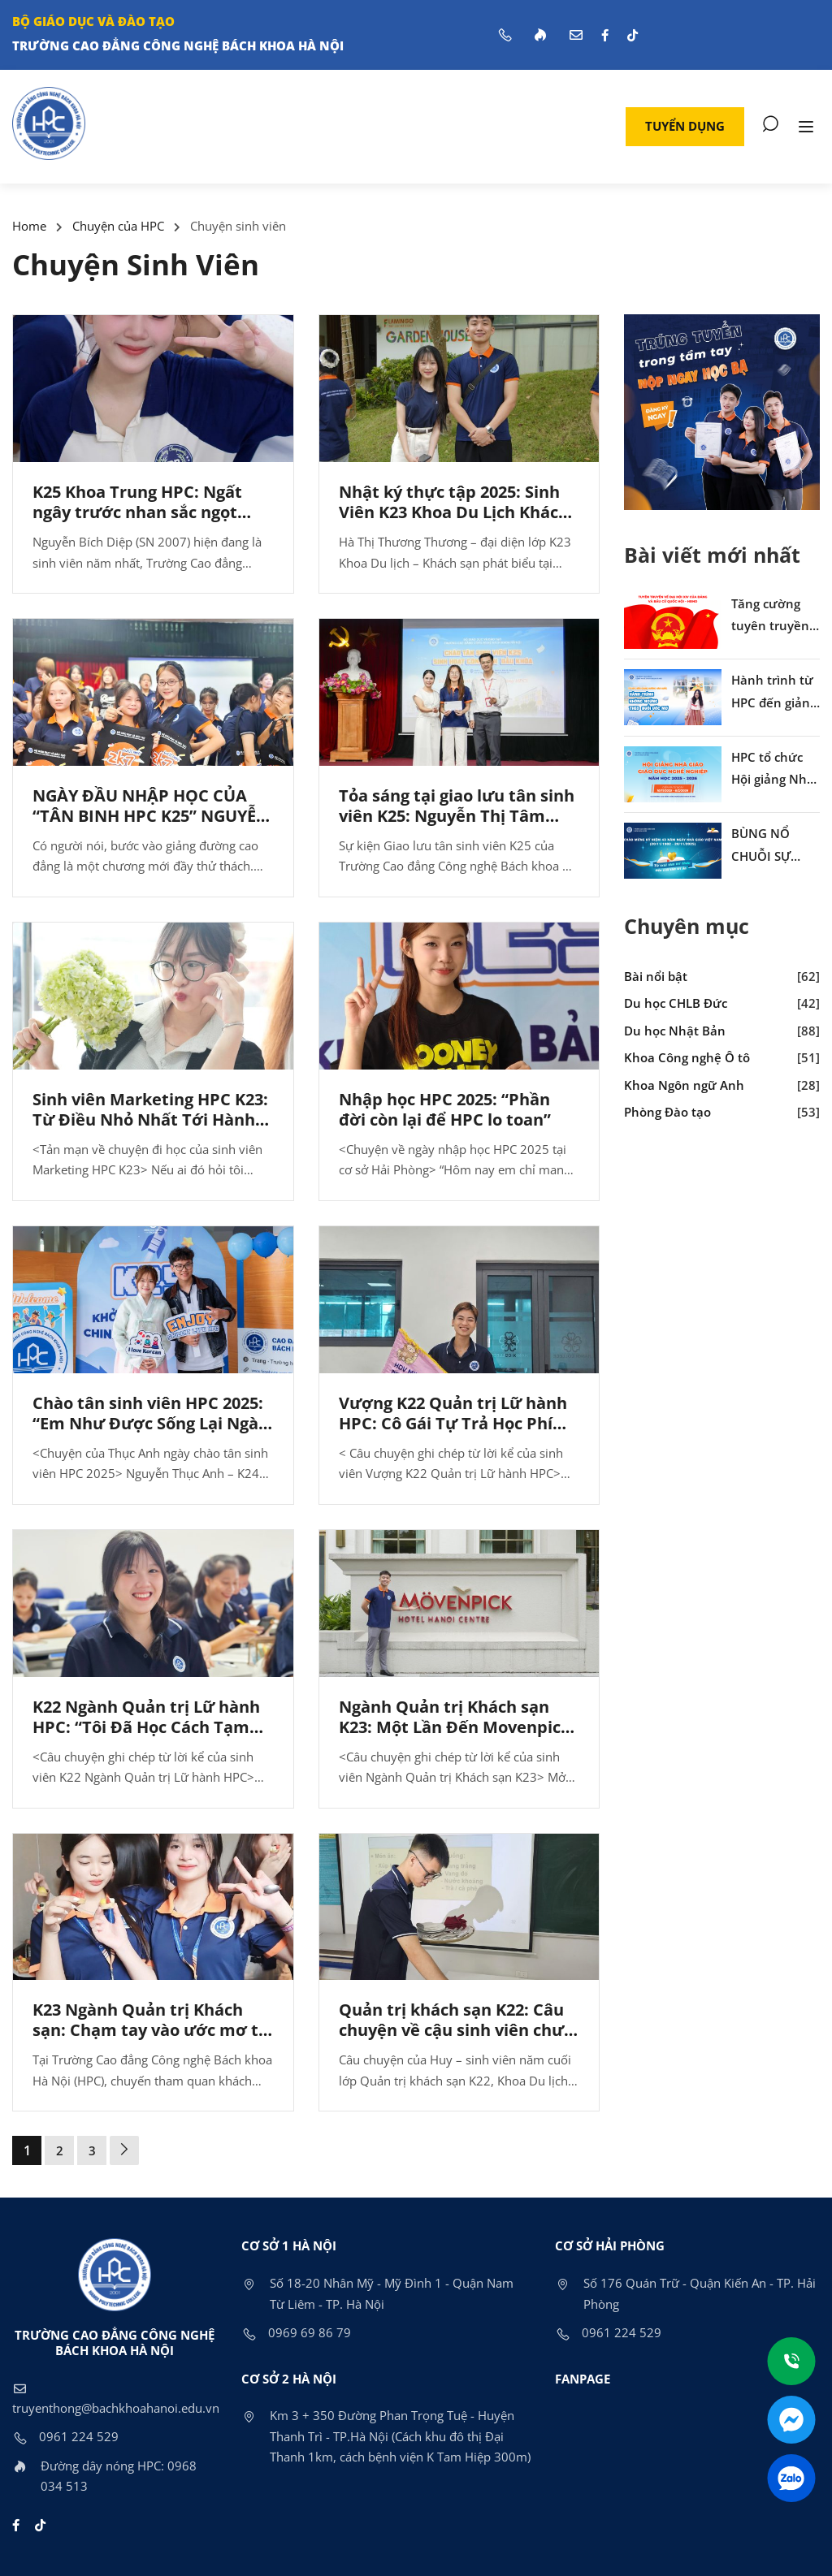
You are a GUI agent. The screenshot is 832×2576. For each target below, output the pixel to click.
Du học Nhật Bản (675, 1030)
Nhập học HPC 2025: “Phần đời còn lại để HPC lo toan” (445, 1109)
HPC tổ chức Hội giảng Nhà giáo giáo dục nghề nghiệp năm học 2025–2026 (772, 770)
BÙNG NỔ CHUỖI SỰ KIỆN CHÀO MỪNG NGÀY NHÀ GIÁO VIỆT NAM (775, 846)
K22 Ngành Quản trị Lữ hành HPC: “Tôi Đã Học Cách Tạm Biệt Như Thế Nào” (146, 1727)
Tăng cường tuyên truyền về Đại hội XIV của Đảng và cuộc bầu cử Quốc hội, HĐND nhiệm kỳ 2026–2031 (772, 616)
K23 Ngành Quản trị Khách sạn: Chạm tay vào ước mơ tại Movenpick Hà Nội (152, 2030)
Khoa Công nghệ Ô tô (687, 1057)
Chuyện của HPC (118, 226)
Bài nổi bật (655, 976)
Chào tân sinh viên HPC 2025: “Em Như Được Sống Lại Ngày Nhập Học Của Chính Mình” (149, 1423)
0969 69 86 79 (296, 2332)
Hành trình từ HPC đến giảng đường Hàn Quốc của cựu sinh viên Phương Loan (774, 693)
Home (29, 226)
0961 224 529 (65, 2436)
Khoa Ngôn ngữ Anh (684, 1085)
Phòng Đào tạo (667, 1112)
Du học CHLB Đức (675, 1003)
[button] (685, 126)
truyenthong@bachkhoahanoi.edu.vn (115, 2397)
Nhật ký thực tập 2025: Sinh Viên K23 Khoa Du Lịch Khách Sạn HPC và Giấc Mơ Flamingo (457, 512)
